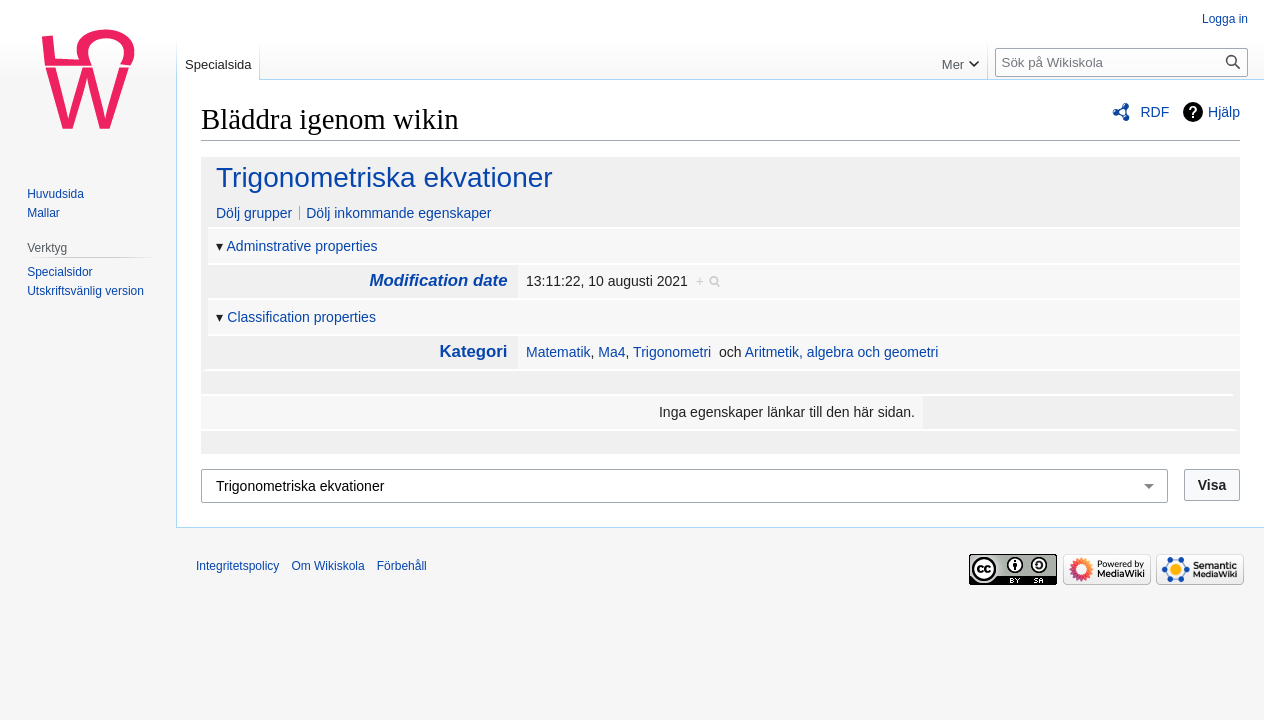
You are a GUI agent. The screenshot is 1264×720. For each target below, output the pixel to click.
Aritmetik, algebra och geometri (842, 352)
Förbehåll (402, 566)
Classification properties (301, 317)
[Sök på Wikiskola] (1121, 62)
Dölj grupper (254, 213)
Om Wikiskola (327, 566)
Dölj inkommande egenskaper (398, 213)
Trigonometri (672, 352)
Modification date (439, 280)
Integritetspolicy (237, 566)
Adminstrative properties (302, 246)
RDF (1154, 112)
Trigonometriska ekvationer (384, 177)
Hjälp (1224, 112)
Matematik (558, 352)
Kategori (473, 351)
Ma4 (611, 352)
